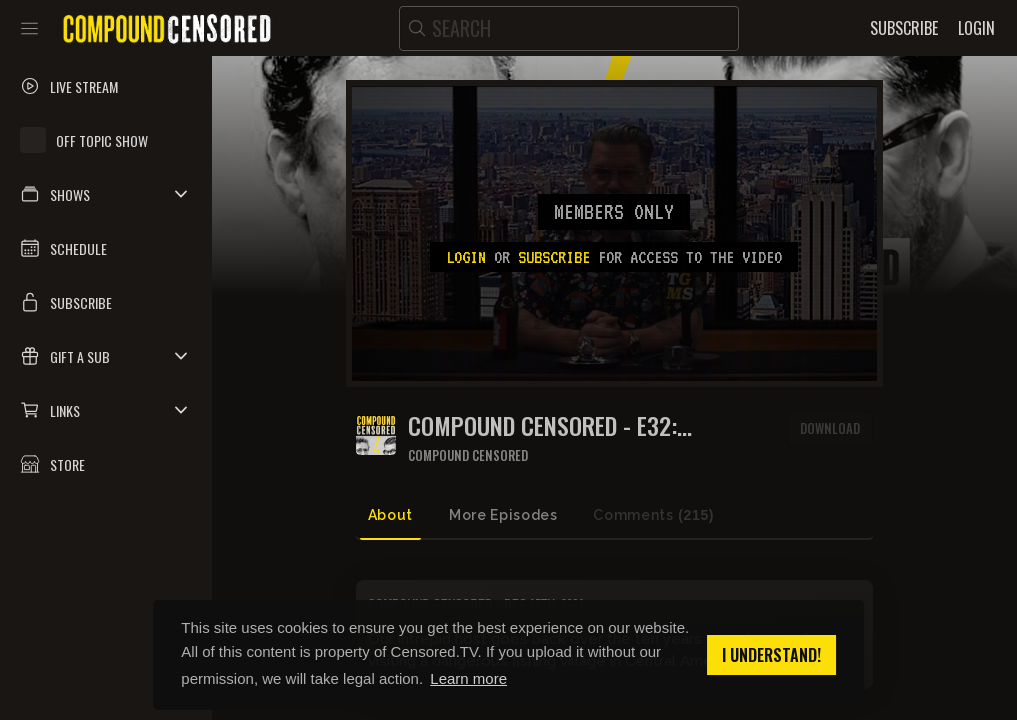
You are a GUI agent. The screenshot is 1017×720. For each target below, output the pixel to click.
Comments (653, 515)
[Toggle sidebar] (29, 28)
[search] (569, 28)
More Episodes (503, 515)
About (390, 515)
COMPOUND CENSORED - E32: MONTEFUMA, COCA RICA (542, 425)
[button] (106, 194)
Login (466, 257)
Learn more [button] (468, 678)
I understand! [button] (771, 655)
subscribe (554, 257)
